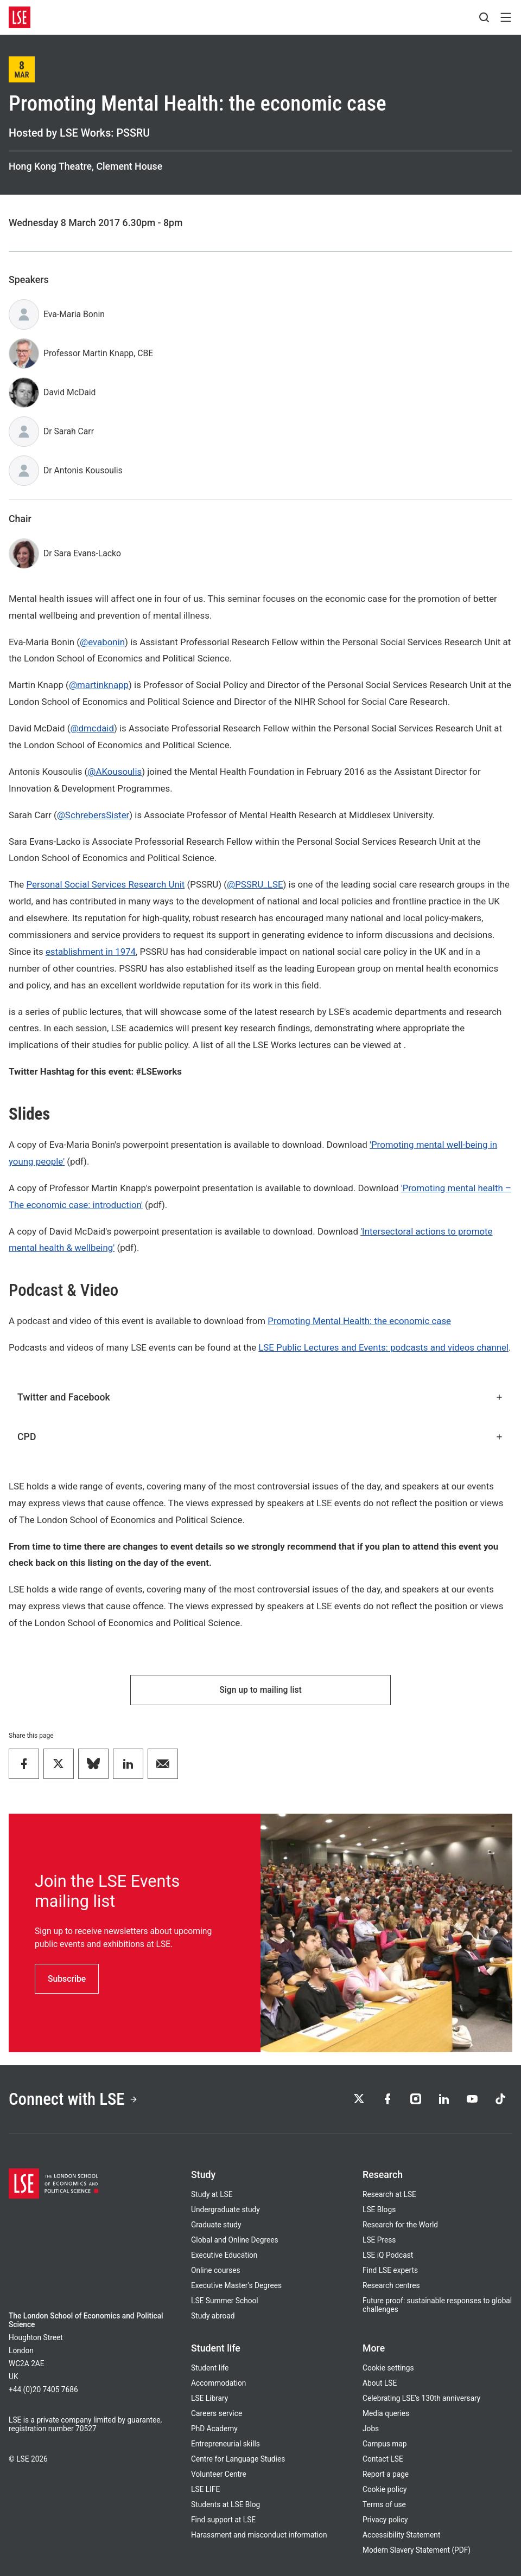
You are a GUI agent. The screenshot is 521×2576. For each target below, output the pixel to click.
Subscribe (67, 1979)
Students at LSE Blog (225, 2504)
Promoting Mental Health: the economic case (359, 1320)
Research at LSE (389, 2194)
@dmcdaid (92, 728)
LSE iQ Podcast (388, 2255)
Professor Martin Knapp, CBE (98, 353)
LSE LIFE (205, 2489)
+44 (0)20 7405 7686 (43, 2389)
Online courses (215, 2270)
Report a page (386, 2474)
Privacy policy (385, 2519)
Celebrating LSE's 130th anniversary (421, 2398)
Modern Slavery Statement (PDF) (417, 2550)
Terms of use (384, 2504)
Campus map (384, 2443)
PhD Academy (214, 2428)
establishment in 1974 (91, 951)
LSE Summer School (224, 2300)
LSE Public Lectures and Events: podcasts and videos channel (383, 1347)
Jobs (371, 2428)
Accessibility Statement (401, 2534)
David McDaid (69, 392)
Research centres (391, 2285)
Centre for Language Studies (238, 2459)
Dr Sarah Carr (68, 431)
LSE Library (209, 2398)
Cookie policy (384, 2489)
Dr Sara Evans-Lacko (82, 553)
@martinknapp (99, 684)
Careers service (216, 2413)
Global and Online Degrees (234, 2239)
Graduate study (216, 2224)
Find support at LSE (223, 2519)
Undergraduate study (225, 2209)
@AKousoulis (114, 771)
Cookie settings (388, 2367)
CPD (260, 1436)
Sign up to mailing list (260, 1690)
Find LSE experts (390, 2270)
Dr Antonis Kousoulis (83, 470)
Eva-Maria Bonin (74, 314)
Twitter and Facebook (260, 1397)
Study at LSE (212, 2194)
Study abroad (213, 2315)
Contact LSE (383, 2459)
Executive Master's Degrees (236, 2285)
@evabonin (102, 642)
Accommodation (218, 2383)
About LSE (380, 2383)
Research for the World (400, 2224)
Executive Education (224, 2255)
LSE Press (379, 2239)
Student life (209, 2367)
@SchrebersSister (93, 815)
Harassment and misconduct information (259, 2534)
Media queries (386, 2413)
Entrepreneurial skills (225, 2443)
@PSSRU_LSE (255, 884)
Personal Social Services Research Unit (105, 884)
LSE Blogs (379, 2209)
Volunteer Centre (218, 2474)
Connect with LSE (73, 2099)
